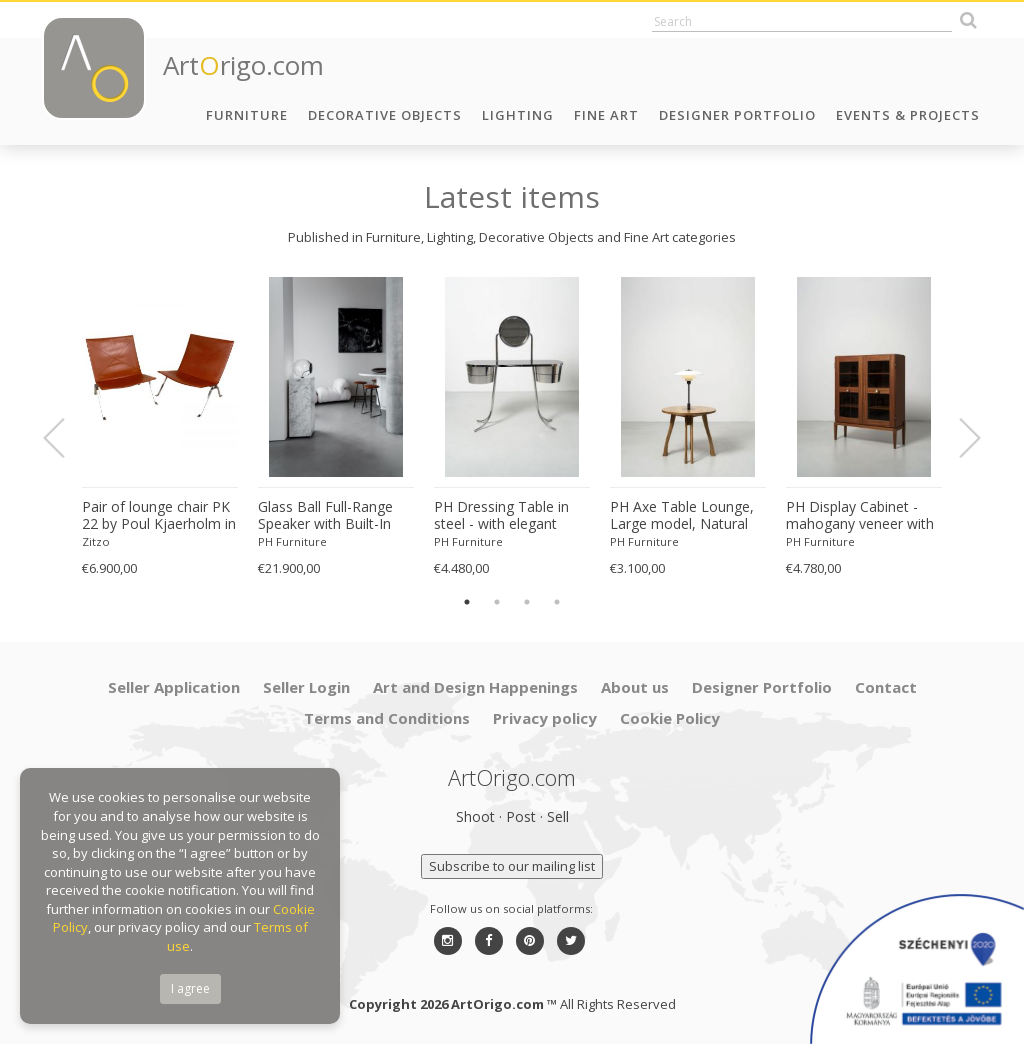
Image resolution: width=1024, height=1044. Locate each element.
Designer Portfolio (737, 115)
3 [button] (527, 602)
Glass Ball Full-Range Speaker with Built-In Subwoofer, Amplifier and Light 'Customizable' (326, 516)
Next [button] (958, 438)
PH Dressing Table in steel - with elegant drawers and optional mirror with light (502, 516)
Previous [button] (66, 438)
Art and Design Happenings (475, 687)
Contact (886, 687)
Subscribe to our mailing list (512, 866)
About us (635, 687)
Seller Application (174, 687)
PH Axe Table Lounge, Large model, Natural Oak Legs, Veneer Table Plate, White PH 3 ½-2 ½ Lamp (688, 516)
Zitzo (96, 541)
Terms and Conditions (387, 718)
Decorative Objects (385, 115)
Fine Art (606, 115)
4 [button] (557, 602)
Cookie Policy (670, 718)
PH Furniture (292, 541)
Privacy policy (545, 718)
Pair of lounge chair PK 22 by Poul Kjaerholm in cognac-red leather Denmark (159, 516)
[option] (160, 427)
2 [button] (497, 602)
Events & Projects (908, 115)
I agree (190, 988)
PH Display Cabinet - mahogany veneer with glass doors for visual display (860, 516)
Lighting (518, 115)
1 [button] (467, 602)
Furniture (247, 115)
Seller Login (306, 687)
